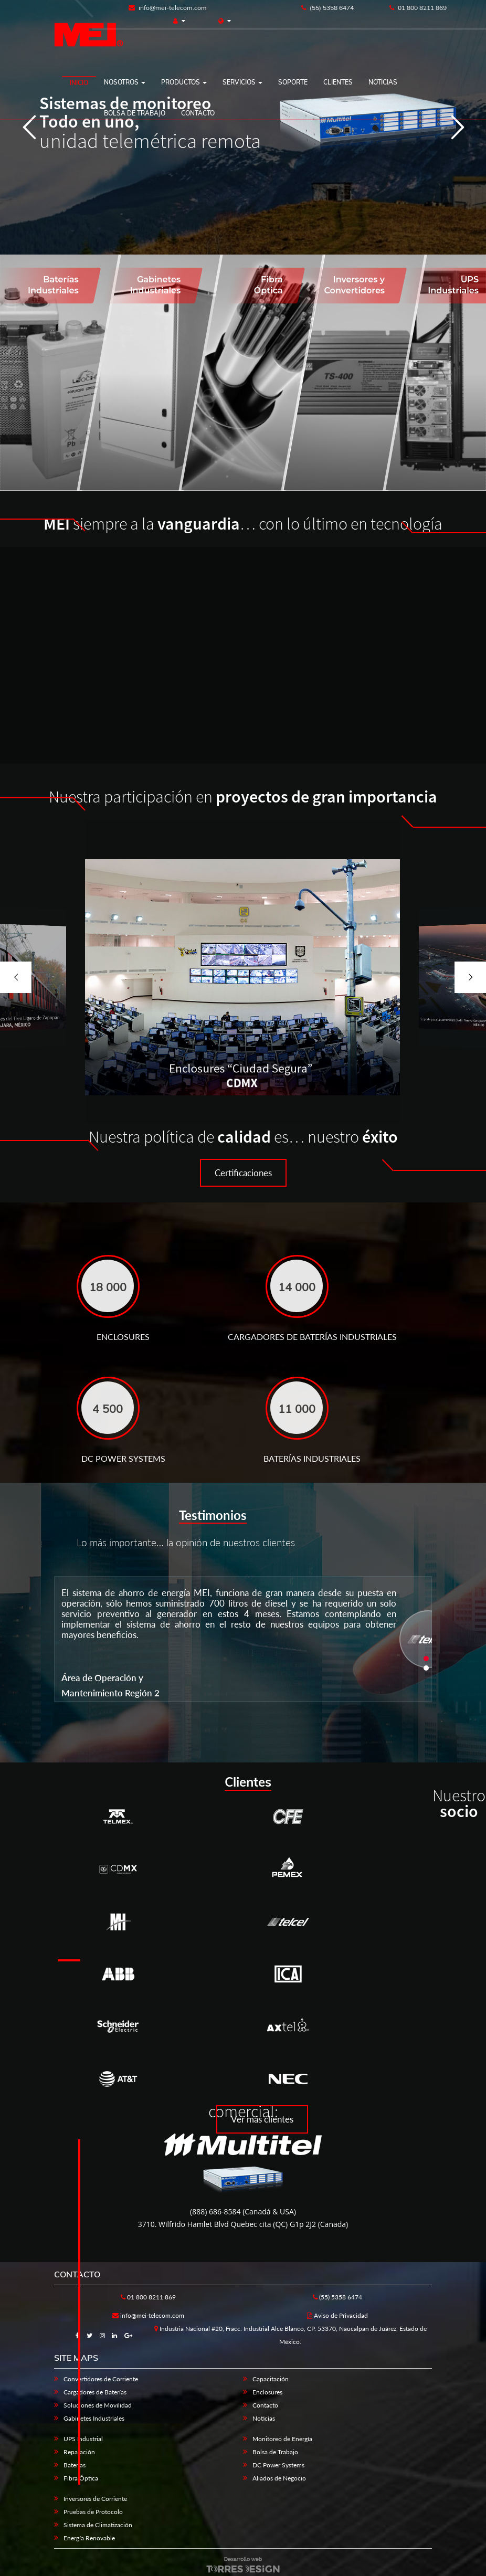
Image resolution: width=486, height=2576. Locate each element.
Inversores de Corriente (95, 2499)
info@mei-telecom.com (168, 8)
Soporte (293, 82)
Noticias (382, 82)
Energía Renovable (89, 2538)
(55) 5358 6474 (327, 8)
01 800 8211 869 (418, 8)
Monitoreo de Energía (282, 2439)
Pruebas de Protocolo (93, 2512)
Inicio (79, 83)
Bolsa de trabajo (134, 113)
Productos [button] (184, 82)
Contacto (198, 113)
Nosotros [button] (124, 82)
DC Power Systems (278, 2465)
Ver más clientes (262, 2119)
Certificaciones (243, 1172)
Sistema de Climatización (98, 2525)
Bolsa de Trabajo (275, 2452)
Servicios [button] (242, 82)
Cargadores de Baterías (95, 2392)
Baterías (75, 2465)
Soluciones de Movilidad (98, 2405)
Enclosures (267, 2392)
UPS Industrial (83, 2439)
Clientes (338, 82)
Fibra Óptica (81, 2478)
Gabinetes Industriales (94, 2418)
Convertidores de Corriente (101, 2379)
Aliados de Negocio (279, 2478)
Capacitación (270, 2379)
